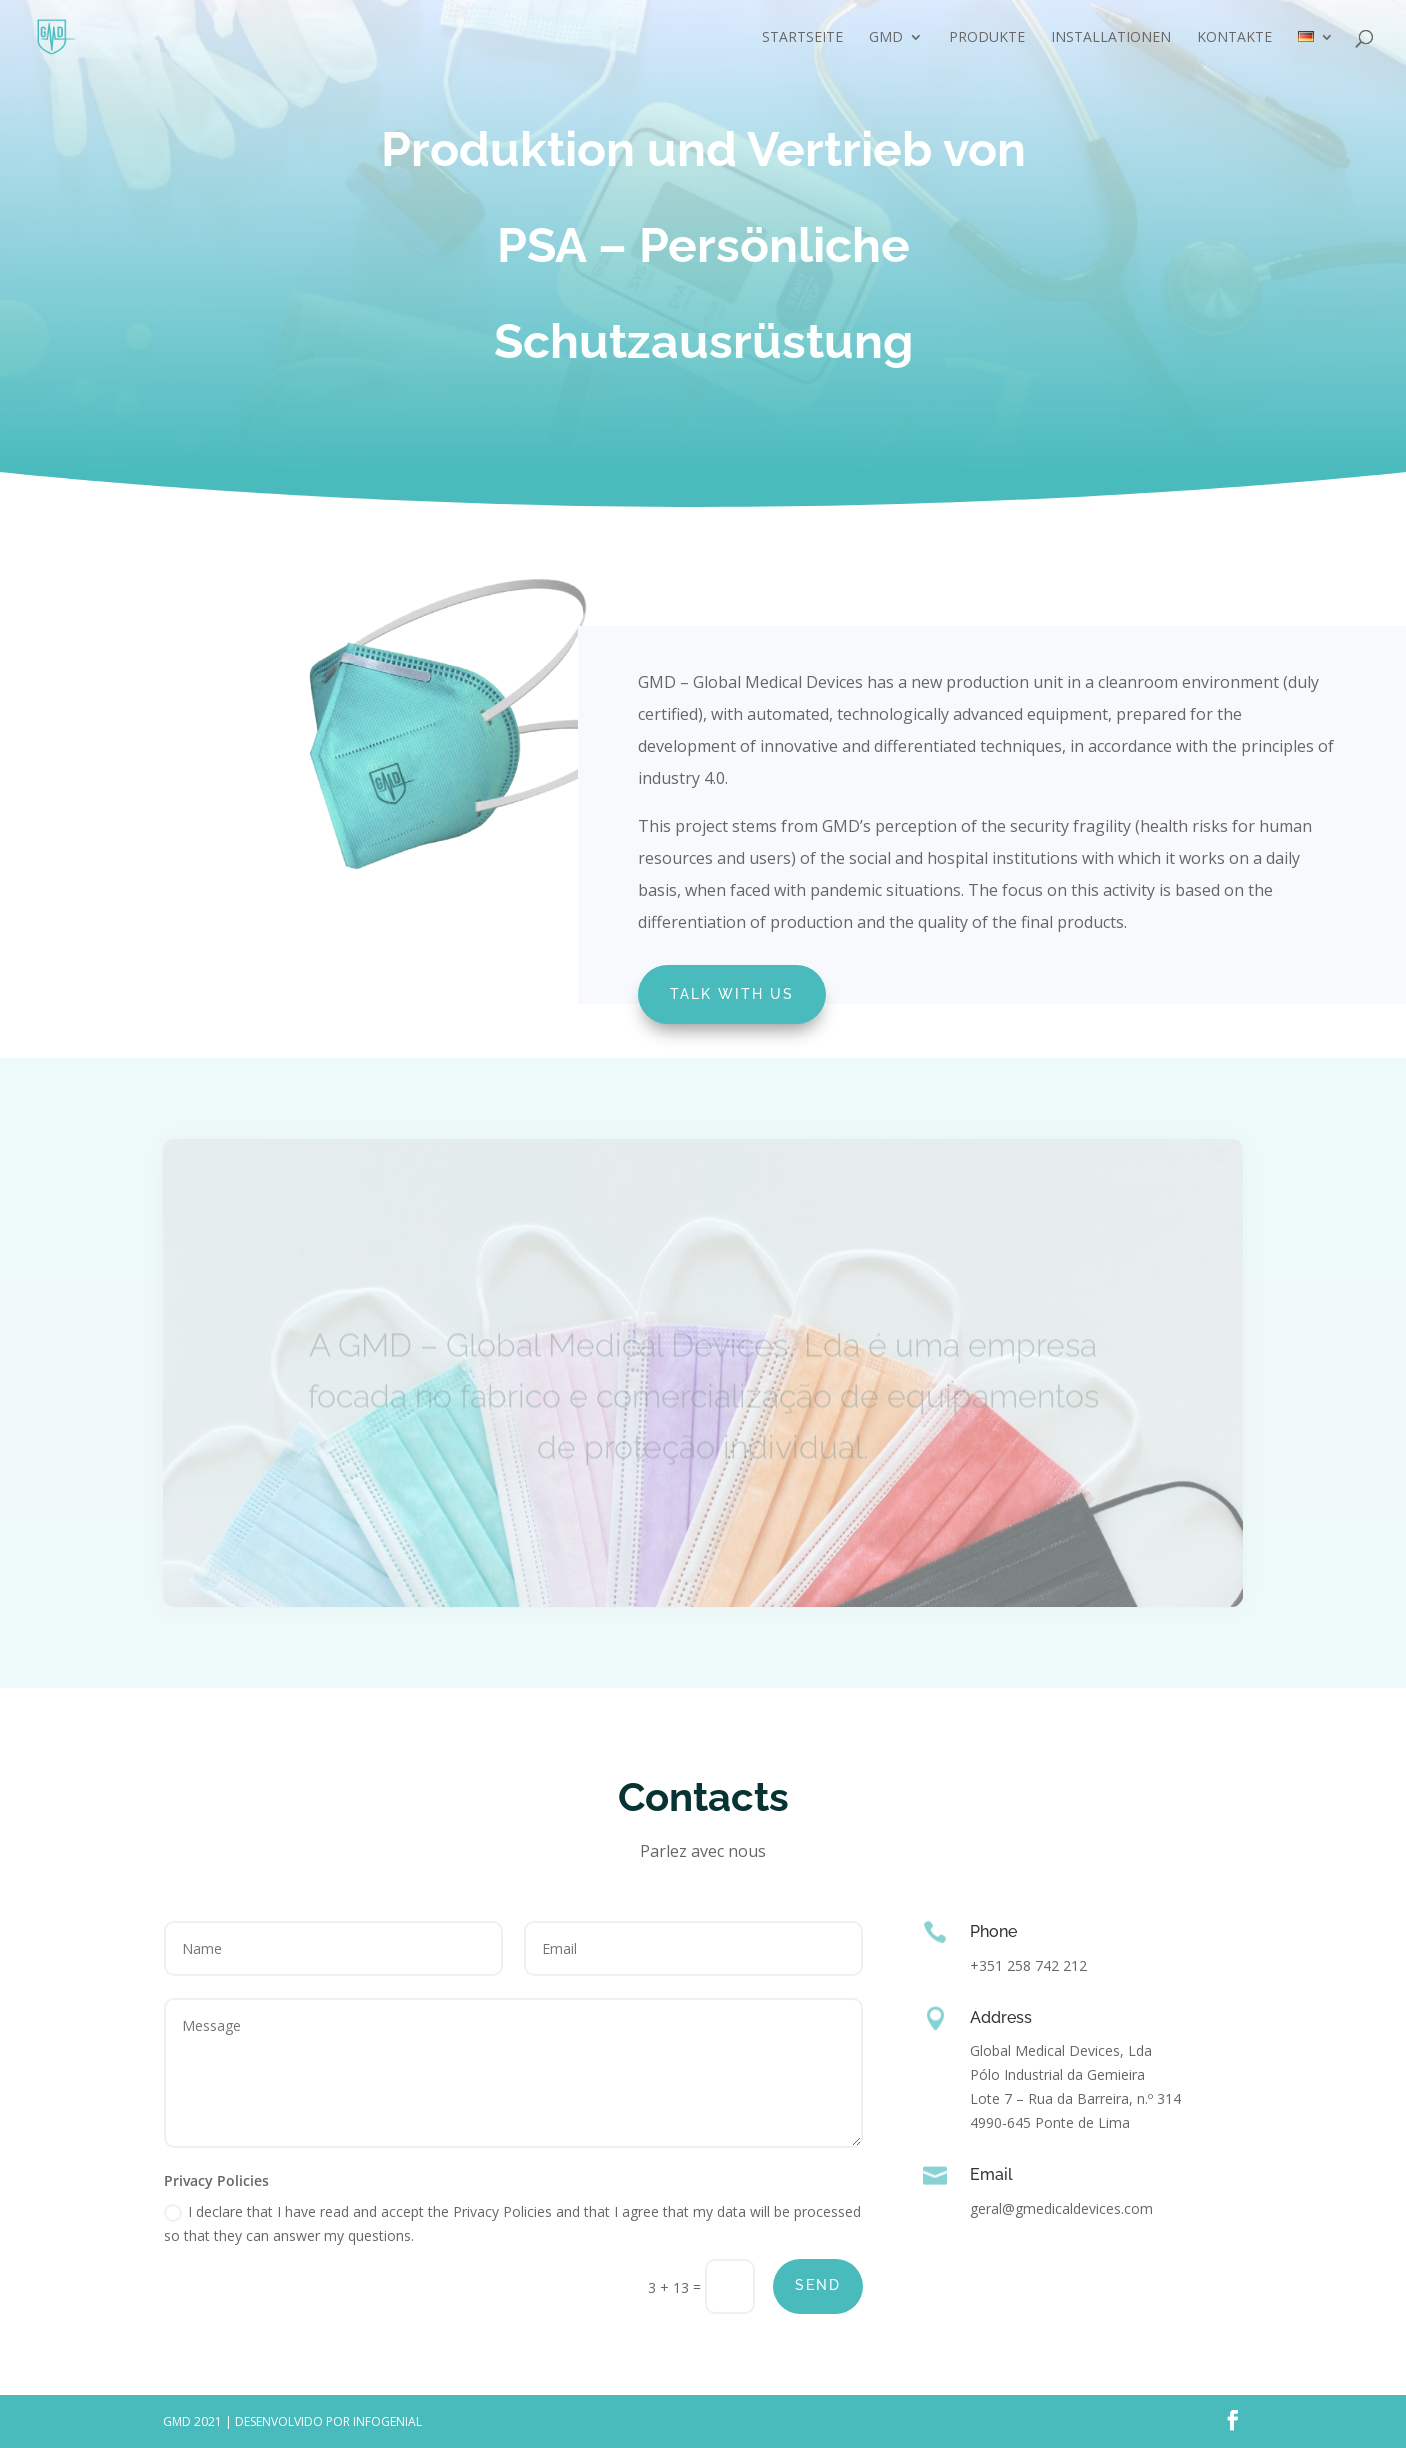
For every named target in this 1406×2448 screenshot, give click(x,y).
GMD (886, 38)
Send (818, 2285)
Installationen (1111, 38)
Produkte (987, 38)
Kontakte (1234, 38)
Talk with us (732, 994)
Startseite (802, 38)
